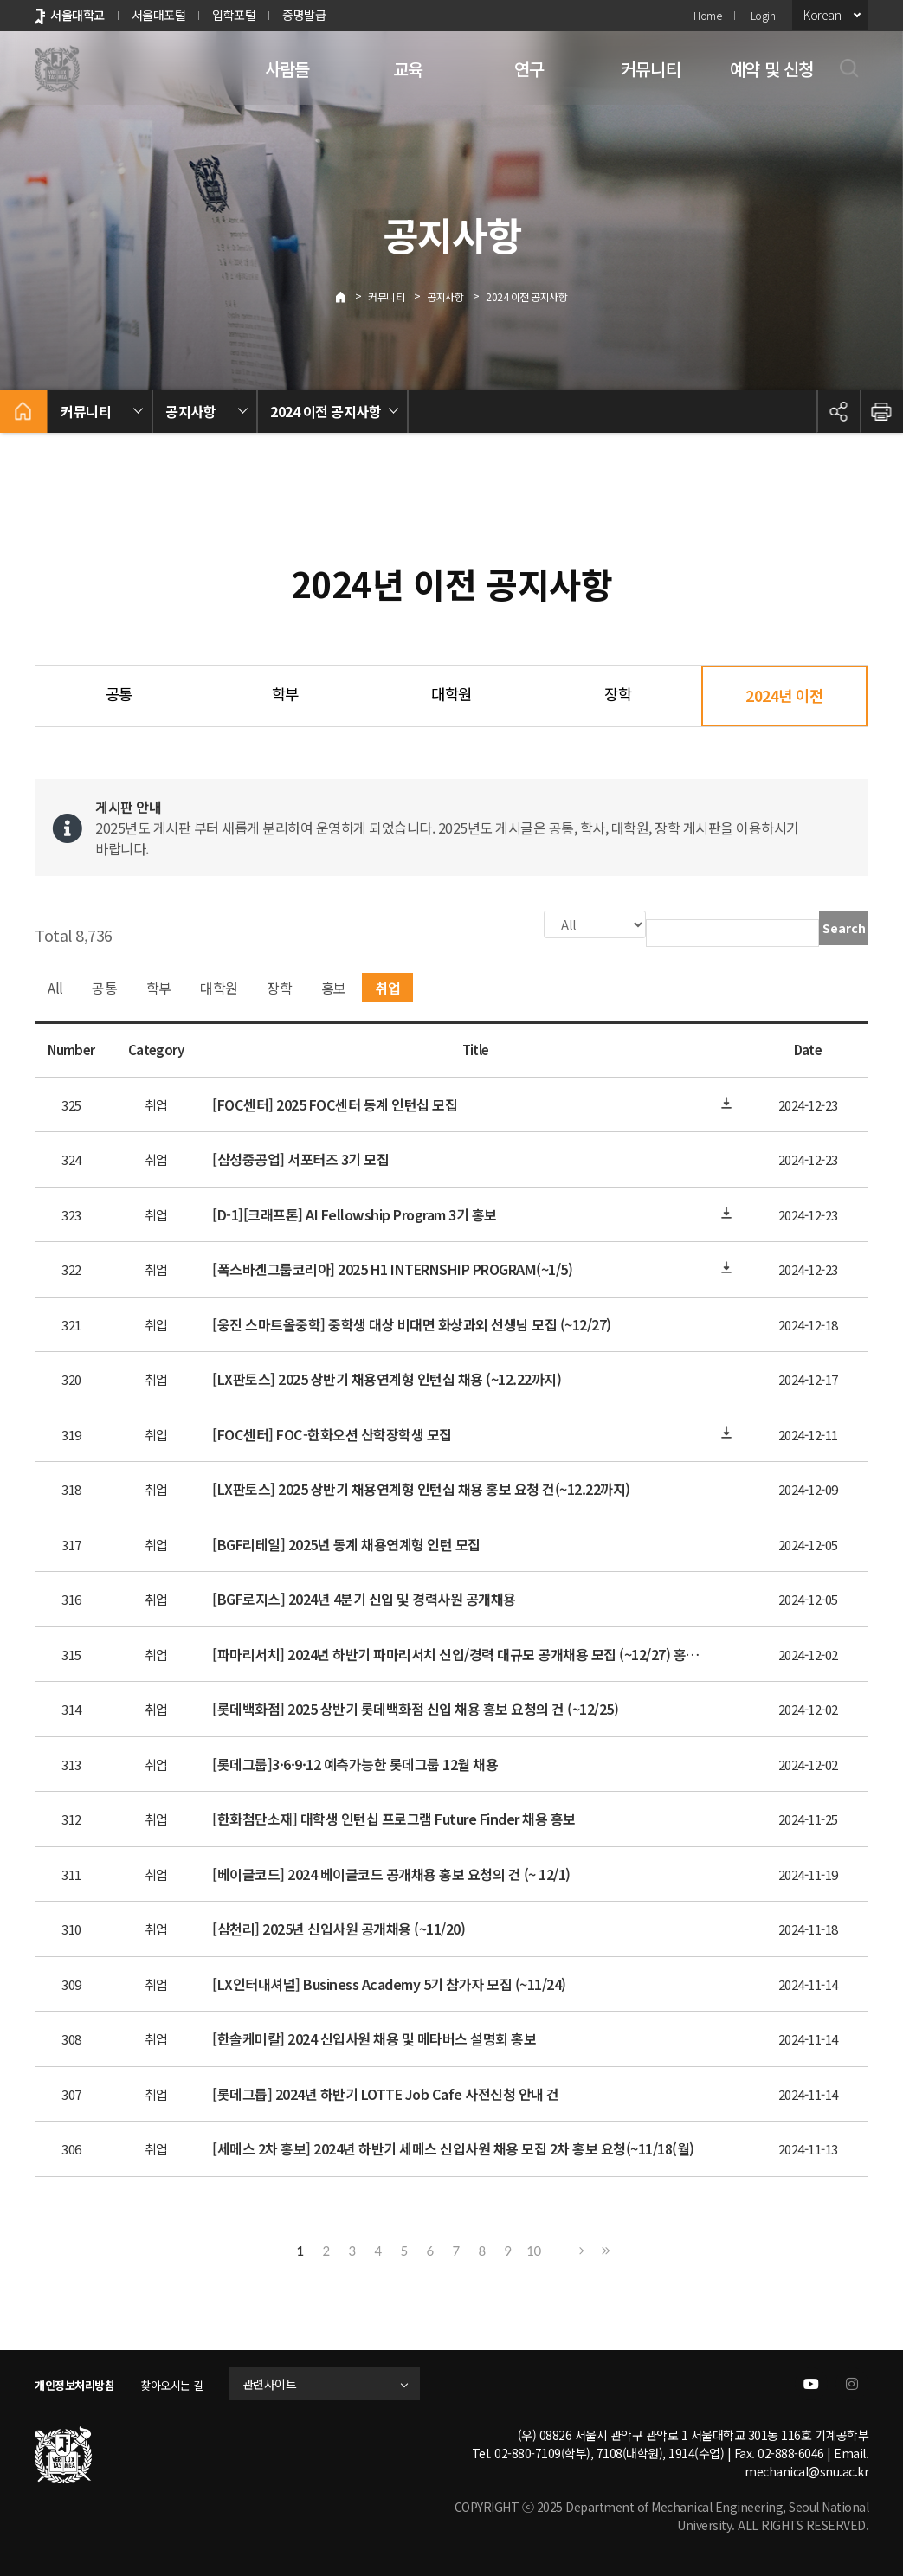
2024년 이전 (783, 695)
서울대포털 (159, 14)
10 (533, 2249)
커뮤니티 (650, 68)
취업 (387, 986)
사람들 (287, 68)
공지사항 (445, 296)
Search (844, 928)
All (55, 986)
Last (603, 2249)
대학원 (451, 694)
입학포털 (233, 14)
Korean (822, 14)
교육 (407, 68)
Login (763, 15)
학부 (285, 694)
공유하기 (838, 411)
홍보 (333, 986)
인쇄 (881, 411)
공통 (119, 694)
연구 (529, 68)
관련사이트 (288, 2382)
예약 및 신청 (771, 68)
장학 (617, 694)
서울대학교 (77, 14)
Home (707, 15)
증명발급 (304, 14)
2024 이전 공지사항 (526, 296)
